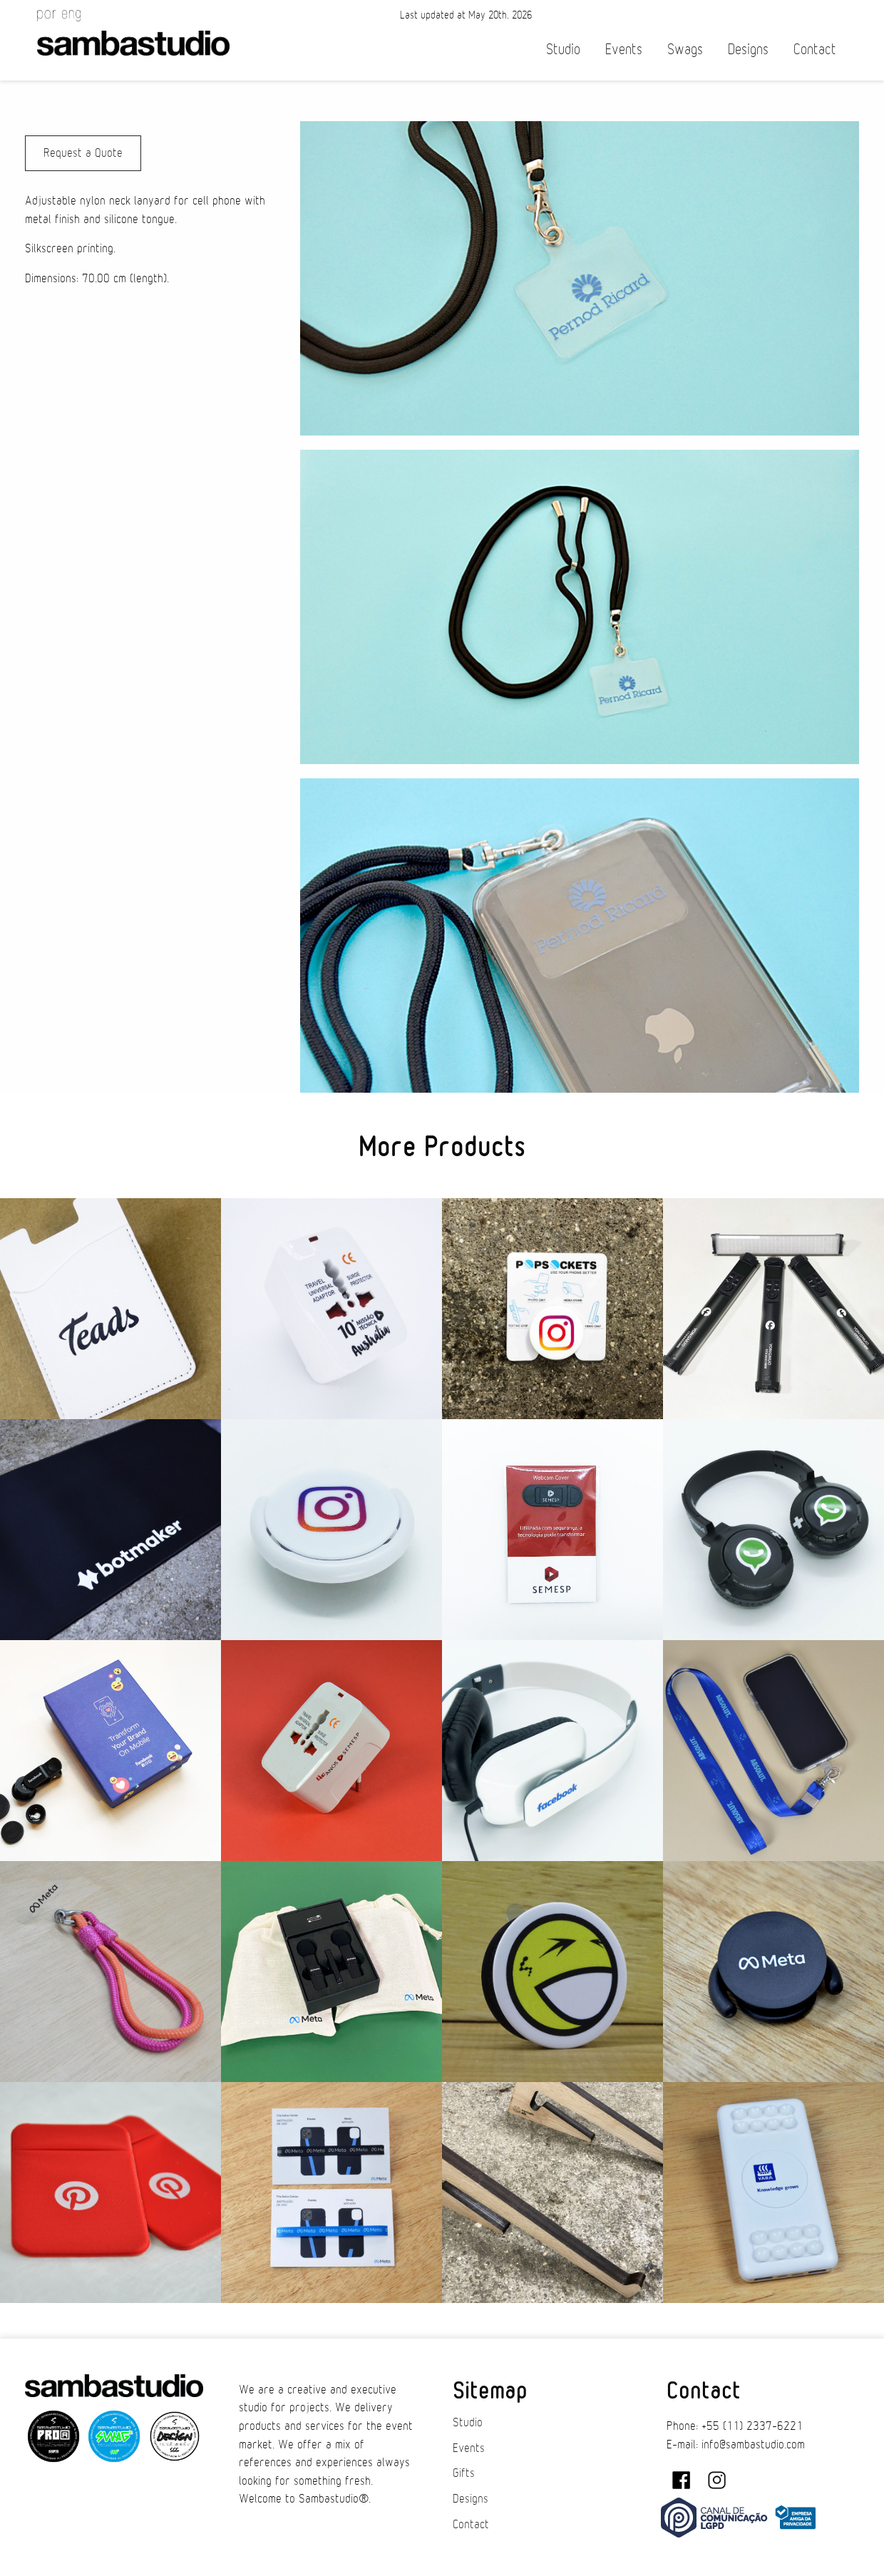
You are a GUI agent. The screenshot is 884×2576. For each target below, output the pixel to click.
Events (623, 49)
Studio (563, 49)
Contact (814, 49)
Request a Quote (83, 153)
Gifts (464, 2473)
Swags (685, 49)
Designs (748, 49)
